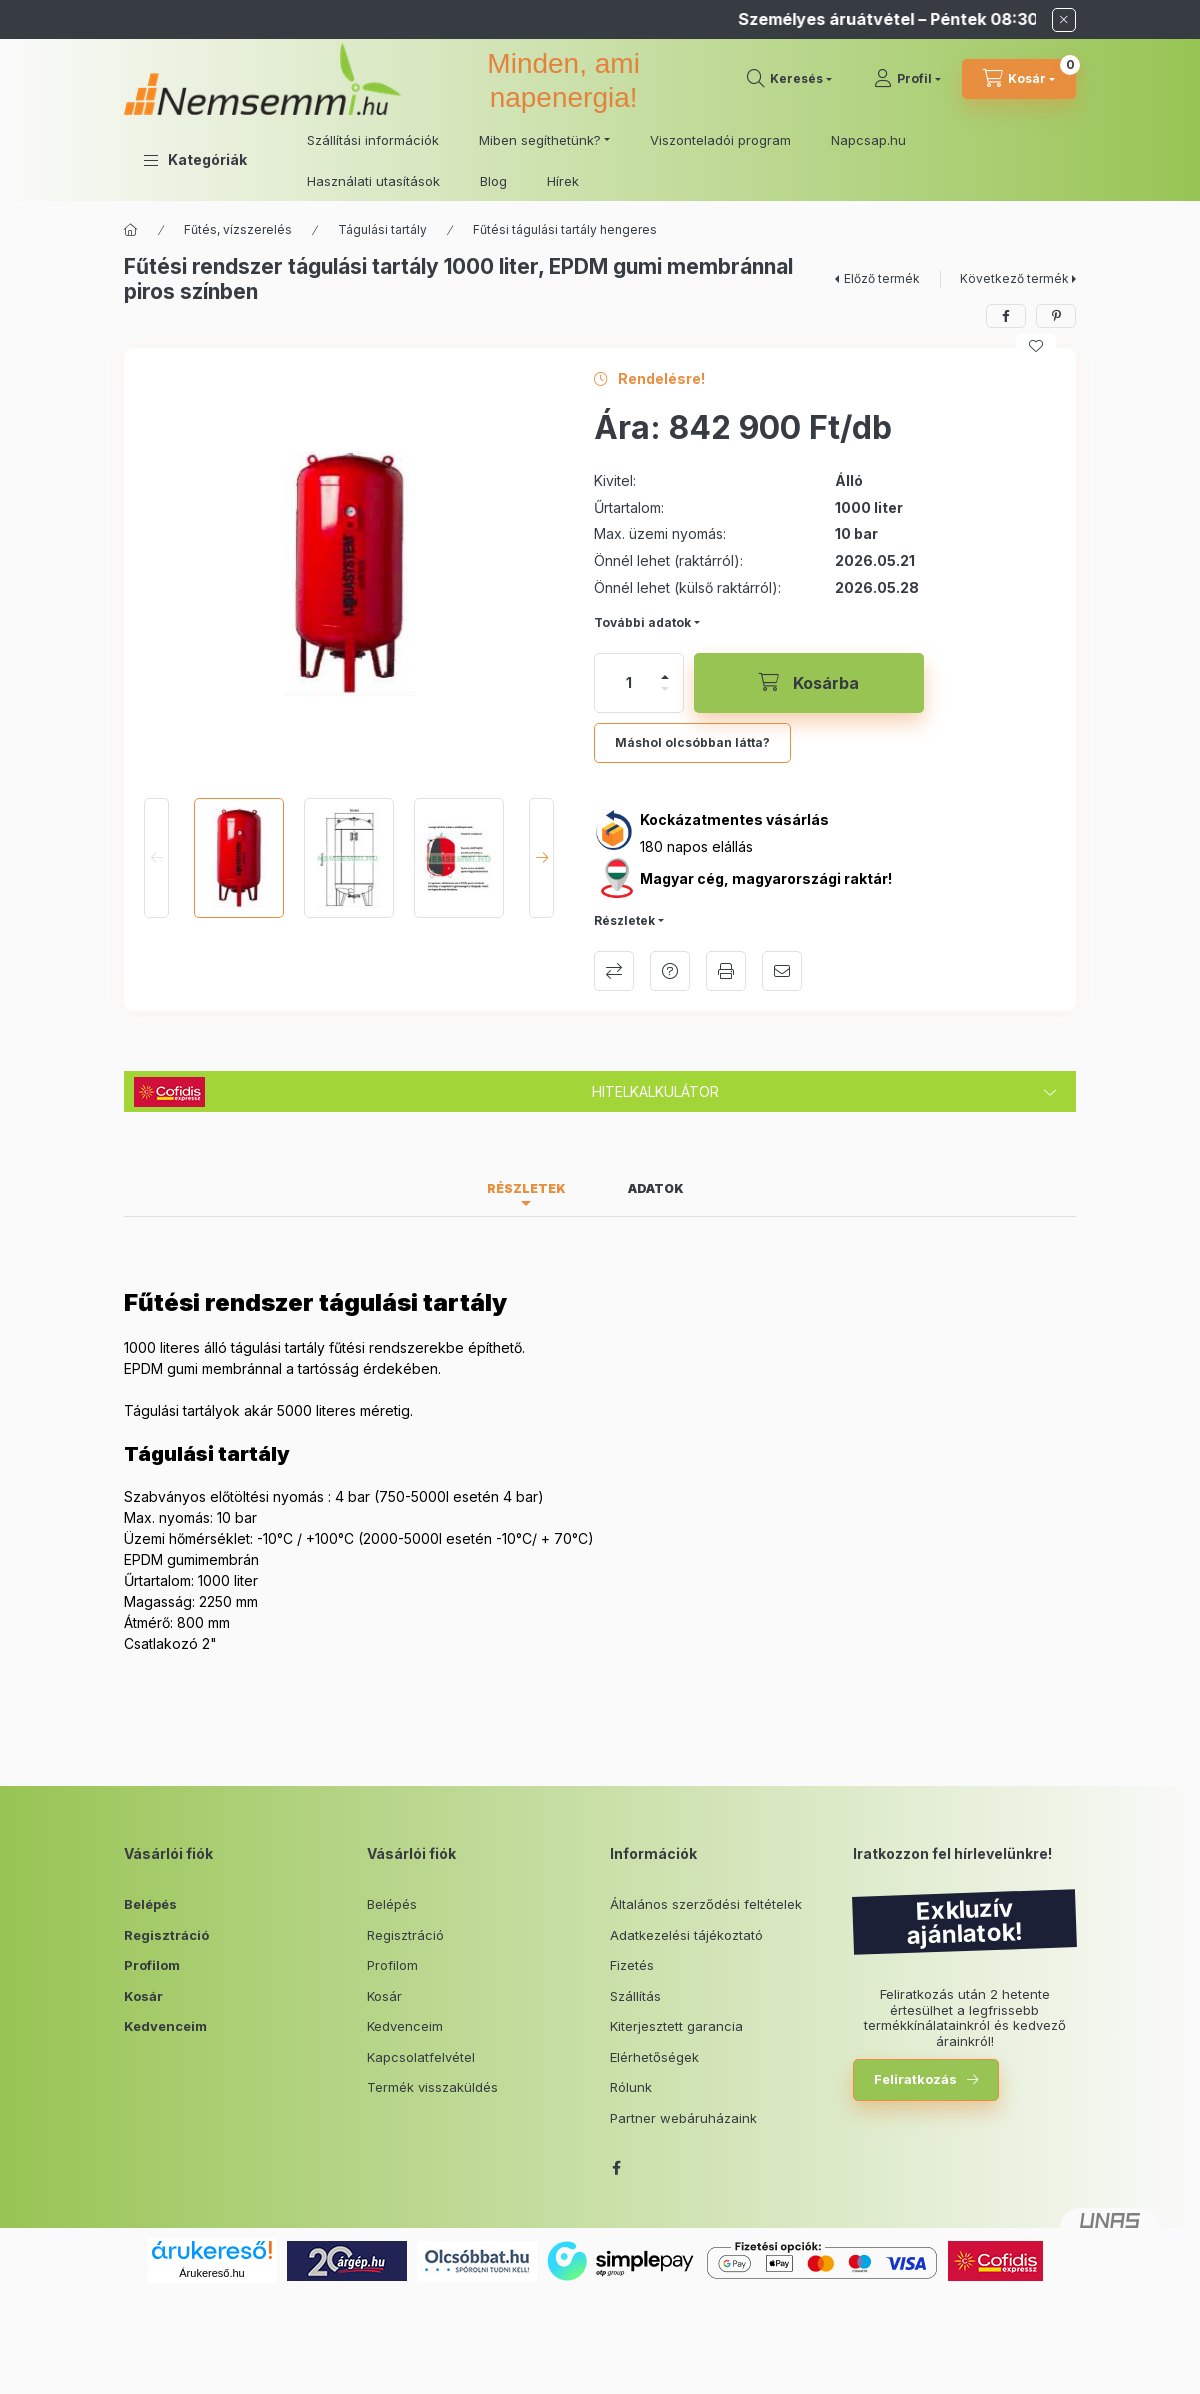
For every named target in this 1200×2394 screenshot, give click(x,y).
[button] (195, 160)
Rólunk (631, 2087)
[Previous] (156, 858)
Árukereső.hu (211, 2273)
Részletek (624, 920)
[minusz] (665, 689)
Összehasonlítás (614, 971)
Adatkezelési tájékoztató (686, 1935)
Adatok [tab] (656, 1188)
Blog (493, 181)
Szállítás (635, 1996)
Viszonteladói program (720, 140)
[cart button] (1019, 79)
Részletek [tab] (526, 1188)
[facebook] (1006, 316)
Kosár (143, 1996)
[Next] (541, 858)
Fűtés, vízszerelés (238, 229)
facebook (616, 2168)
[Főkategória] (131, 230)
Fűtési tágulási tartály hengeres (565, 229)
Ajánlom (782, 971)
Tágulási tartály (382, 229)
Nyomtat (726, 971)
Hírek (563, 181)
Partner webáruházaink (683, 2118)
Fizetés (632, 1965)
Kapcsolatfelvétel (421, 2057)
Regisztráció (166, 1935)
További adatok (642, 622)
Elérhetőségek (654, 2057)
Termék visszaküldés (432, 2087)
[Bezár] (1064, 20)
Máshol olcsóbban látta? (692, 742)
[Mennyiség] (629, 683)
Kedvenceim (165, 2026)
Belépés (150, 1904)
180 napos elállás (696, 846)
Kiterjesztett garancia (676, 2026)
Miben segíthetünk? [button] (540, 140)
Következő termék (1014, 278)
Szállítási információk (373, 140)
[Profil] (907, 79)
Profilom (152, 1965)
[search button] (789, 79)
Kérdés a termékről (670, 971)
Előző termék (882, 278)
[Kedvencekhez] (1036, 346)
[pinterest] (1056, 316)
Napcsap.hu (868, 140)
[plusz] (665, 677)
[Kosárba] (809, 683)
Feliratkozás (915, 2079)
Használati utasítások (373, 181)
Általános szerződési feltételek (706, 1904)
